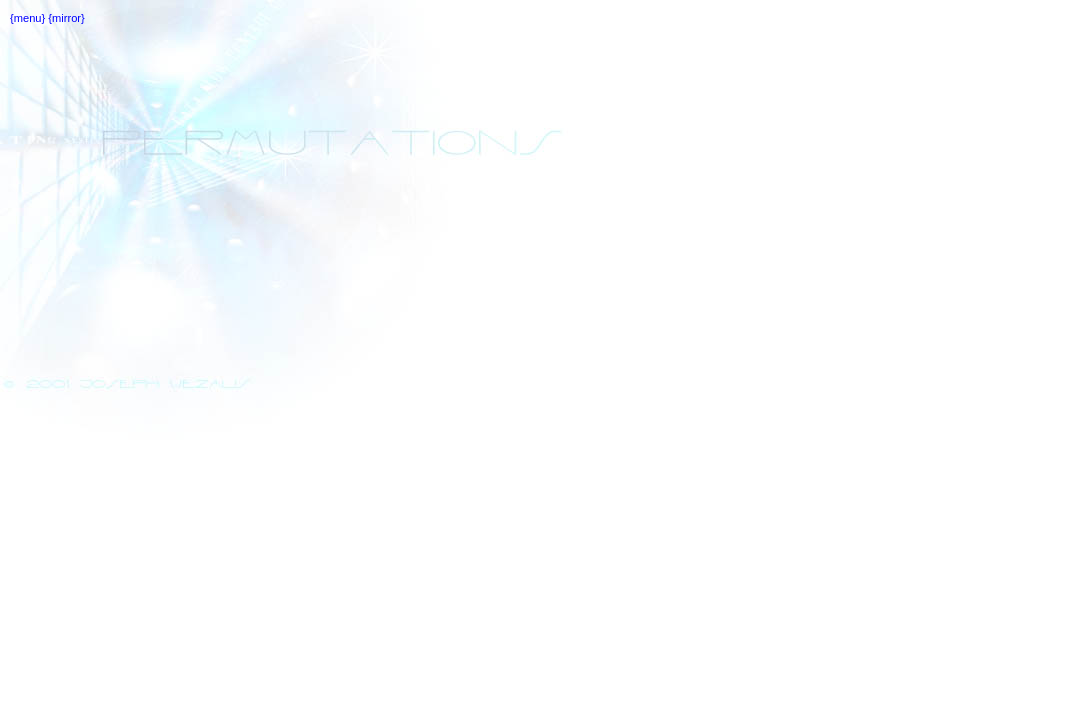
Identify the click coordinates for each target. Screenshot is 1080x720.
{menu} (27, 18)
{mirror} (65, 18)
